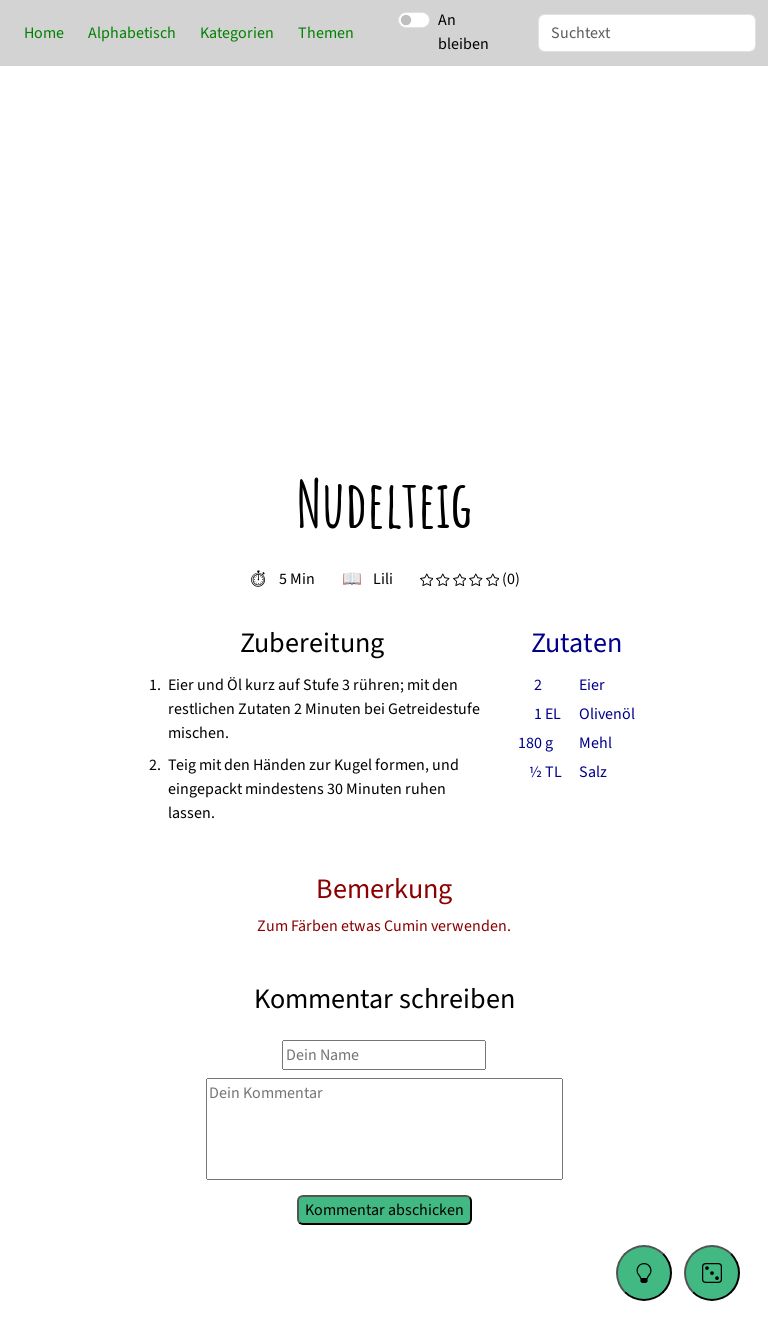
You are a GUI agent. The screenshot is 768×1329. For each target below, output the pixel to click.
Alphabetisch (132, 33)
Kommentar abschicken (384, 1208)
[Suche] (647, 33)
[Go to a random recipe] (712, 1273)
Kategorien (237, 33)
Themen (326, 33)
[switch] (414, 20)
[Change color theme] (644, 1273)
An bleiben (463, 32)
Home (44, 33)
